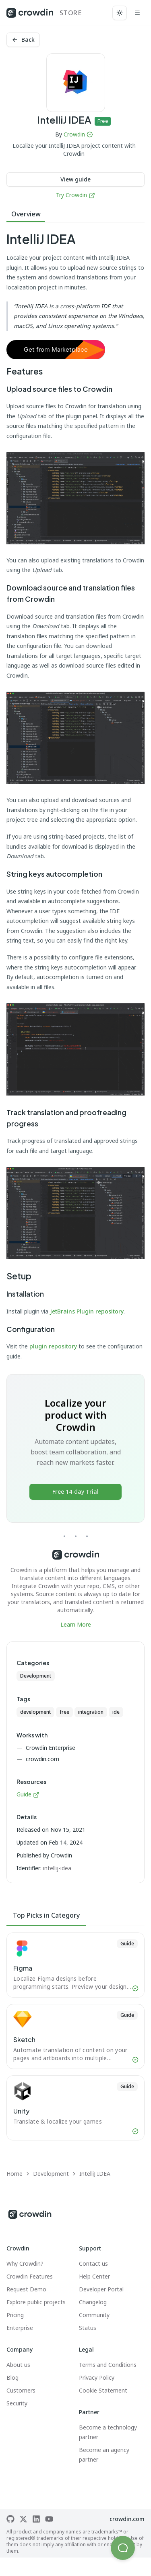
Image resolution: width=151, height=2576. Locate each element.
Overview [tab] (26, 214)
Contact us (93, 2263)
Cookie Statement (103, 2390)
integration (90, 1712)
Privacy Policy (96, 2377)
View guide (75, 179)
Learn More (75, 1624)
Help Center (94, 2276)
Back (23, 39)
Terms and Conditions (108, 2364)
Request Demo (26, 2289)
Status (87, 2328)
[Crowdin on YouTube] (49, 2519)
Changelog (93, 2302)
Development (35, 1675)
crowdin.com (127, 2519)
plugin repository (53, 1346)
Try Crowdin (75, 195)
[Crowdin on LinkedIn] (36, 2519)
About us (18, 2364)
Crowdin (74, 134)
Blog (12, 2377)
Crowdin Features (29, 2276)
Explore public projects (36, 2302)
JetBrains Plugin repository (87, 1311)
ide (116, 1712)
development (35, 1712)
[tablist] (75, 214)
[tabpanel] (75, 930)
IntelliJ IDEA (94, 2173)
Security (16, 2403)
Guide (28, 1794)
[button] (123, 2548)
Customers (20, 2390)
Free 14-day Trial (75, 1491)
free (64, 1712)
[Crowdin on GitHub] (10, 2519)
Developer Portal (101, 2289)
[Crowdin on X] (23, 2519)
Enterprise (19, 2328)
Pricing (15, 2315)
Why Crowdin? (24, 2263)
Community (94, 2315)
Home (14, 2173)
